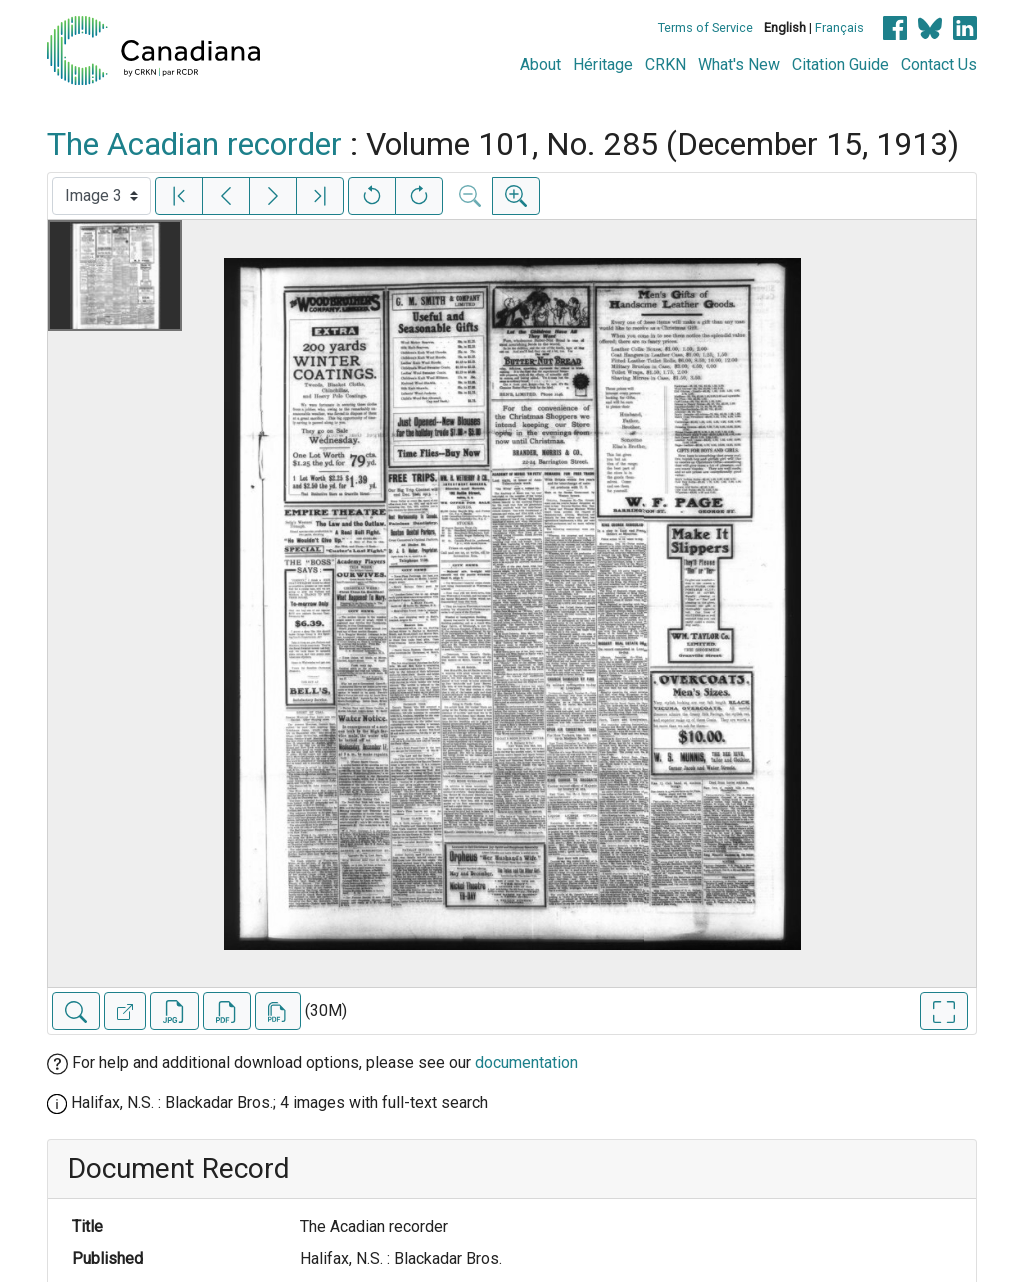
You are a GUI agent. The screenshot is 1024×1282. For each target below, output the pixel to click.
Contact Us (939, 64)
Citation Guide (840, 64)
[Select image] (101, 196)
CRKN (665, 64)
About (540, 64)
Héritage (603, 64)
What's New (739, 64)
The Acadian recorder (194, 144)
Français (839, 27)
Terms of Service (705, 27)
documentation (526, 1062)
